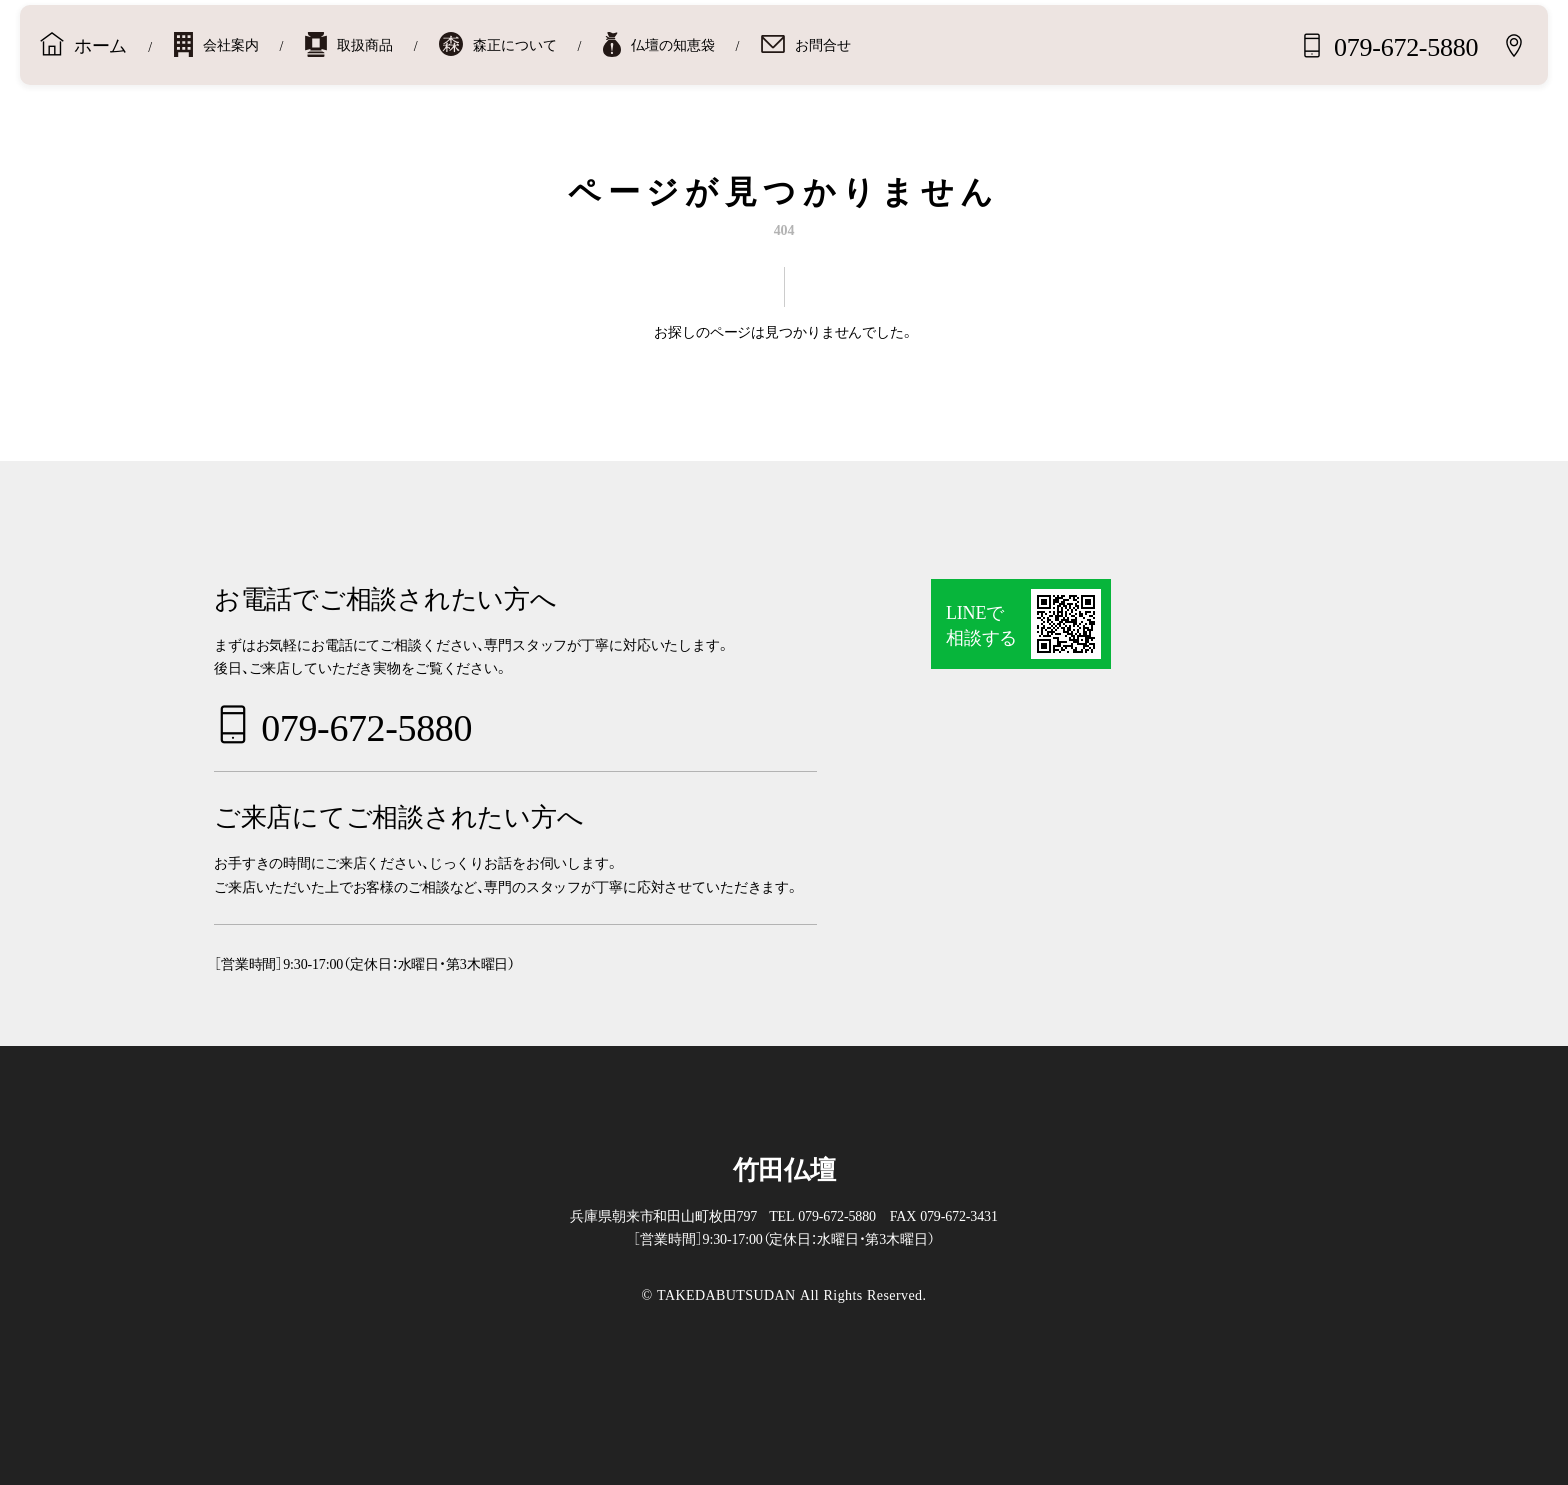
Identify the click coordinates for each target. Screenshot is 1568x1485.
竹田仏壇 (784, 1168)
